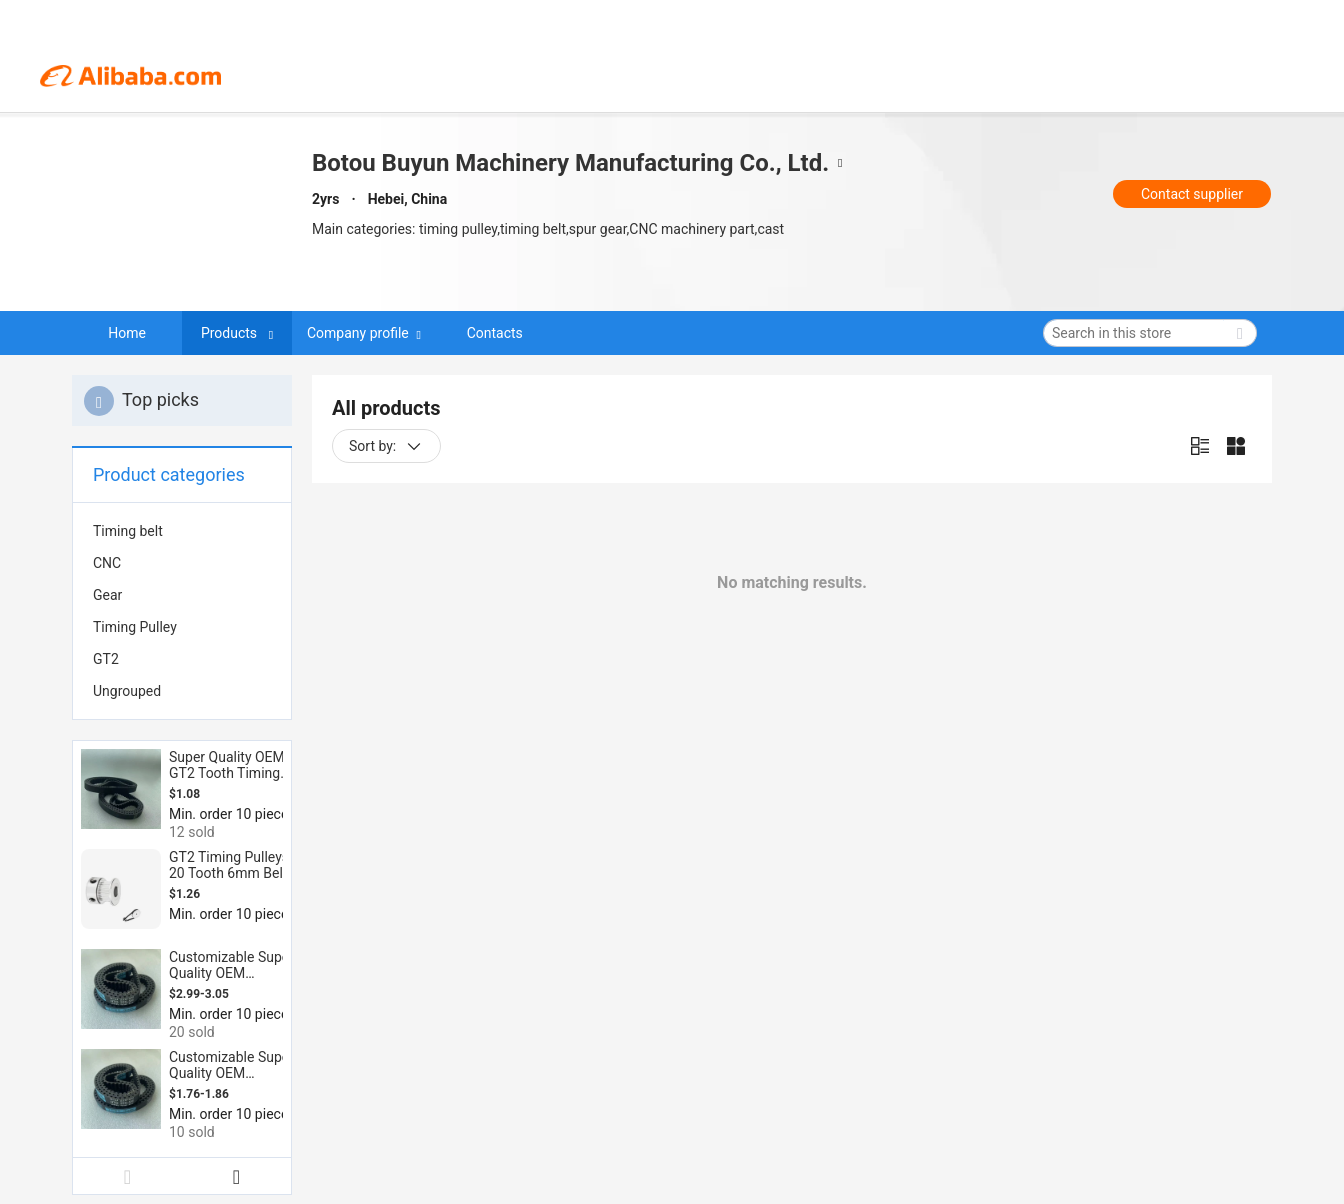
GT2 (106, 659)
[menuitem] (182, 531)
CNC (107, 563)
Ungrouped (127, 691)
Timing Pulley (135, 627)
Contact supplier (1192, 194)
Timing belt (128, 531)
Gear (107, 595)
